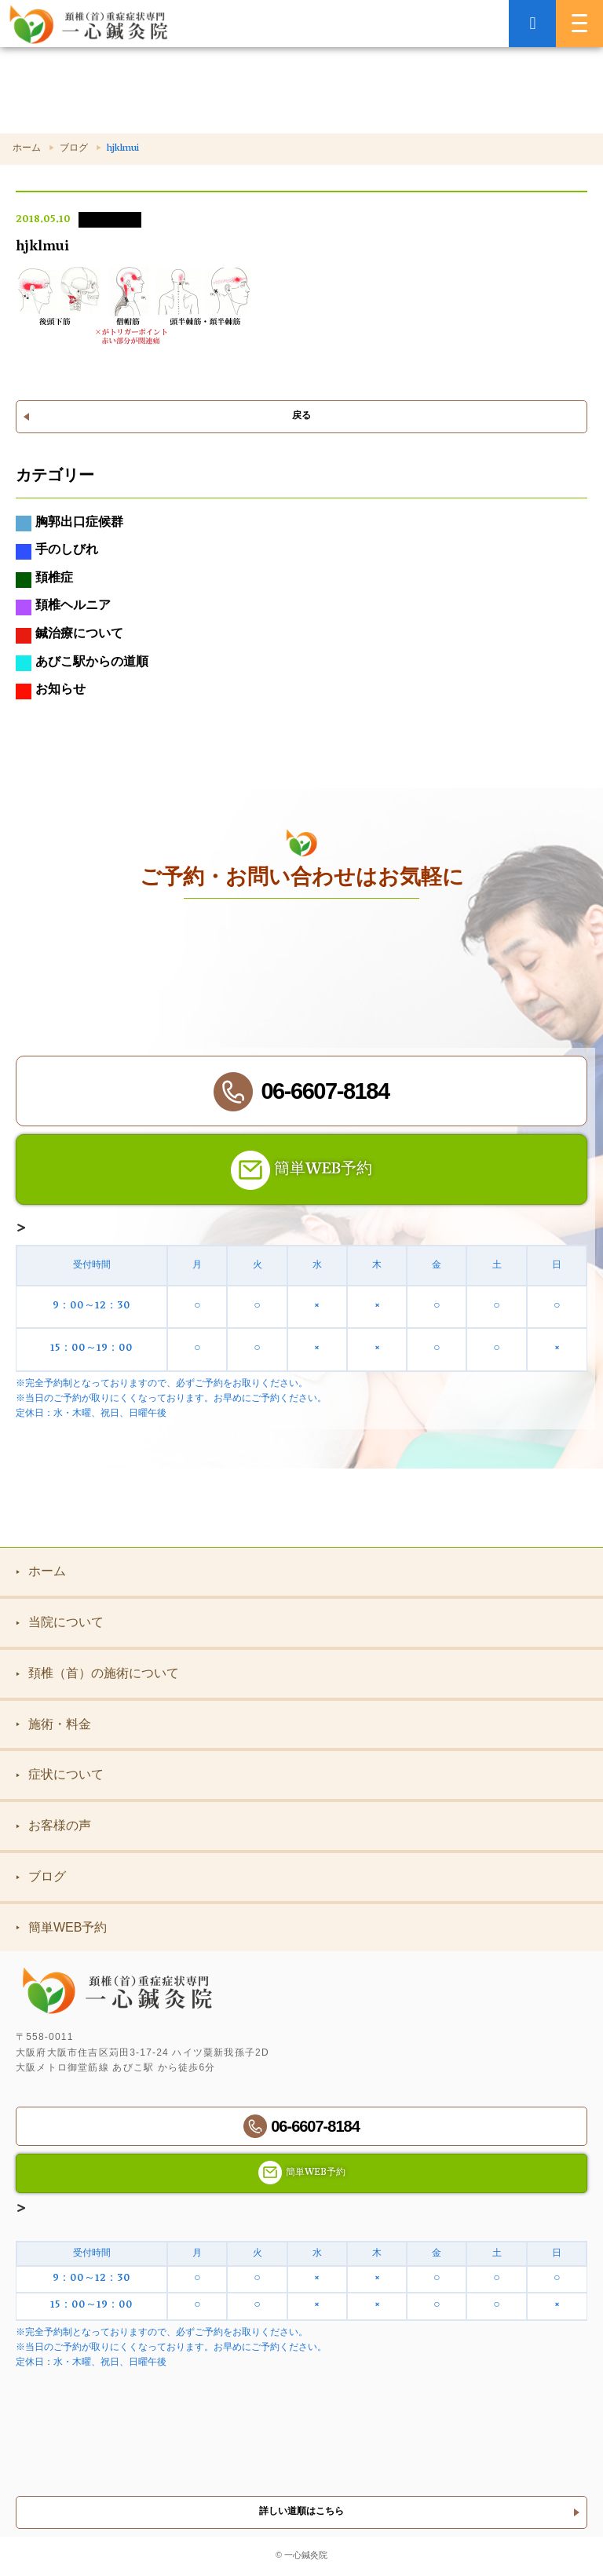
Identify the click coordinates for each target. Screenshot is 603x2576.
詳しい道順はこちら (301, 2512)
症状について (60, 1774)
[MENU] (579, 23)
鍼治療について (69, 636)
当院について (60, 1622)
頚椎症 (44, 580)
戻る (301, 416)
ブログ (74, 149)
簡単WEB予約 (61, 1927)
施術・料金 (53, 1724)
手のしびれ (57, 552)
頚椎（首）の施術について (97, 1673)
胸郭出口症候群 (69, 524)
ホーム (27, 149)
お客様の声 (53, 1825)
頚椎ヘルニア (63, 607)
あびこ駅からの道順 (82, 664)
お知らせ (51, 691)
